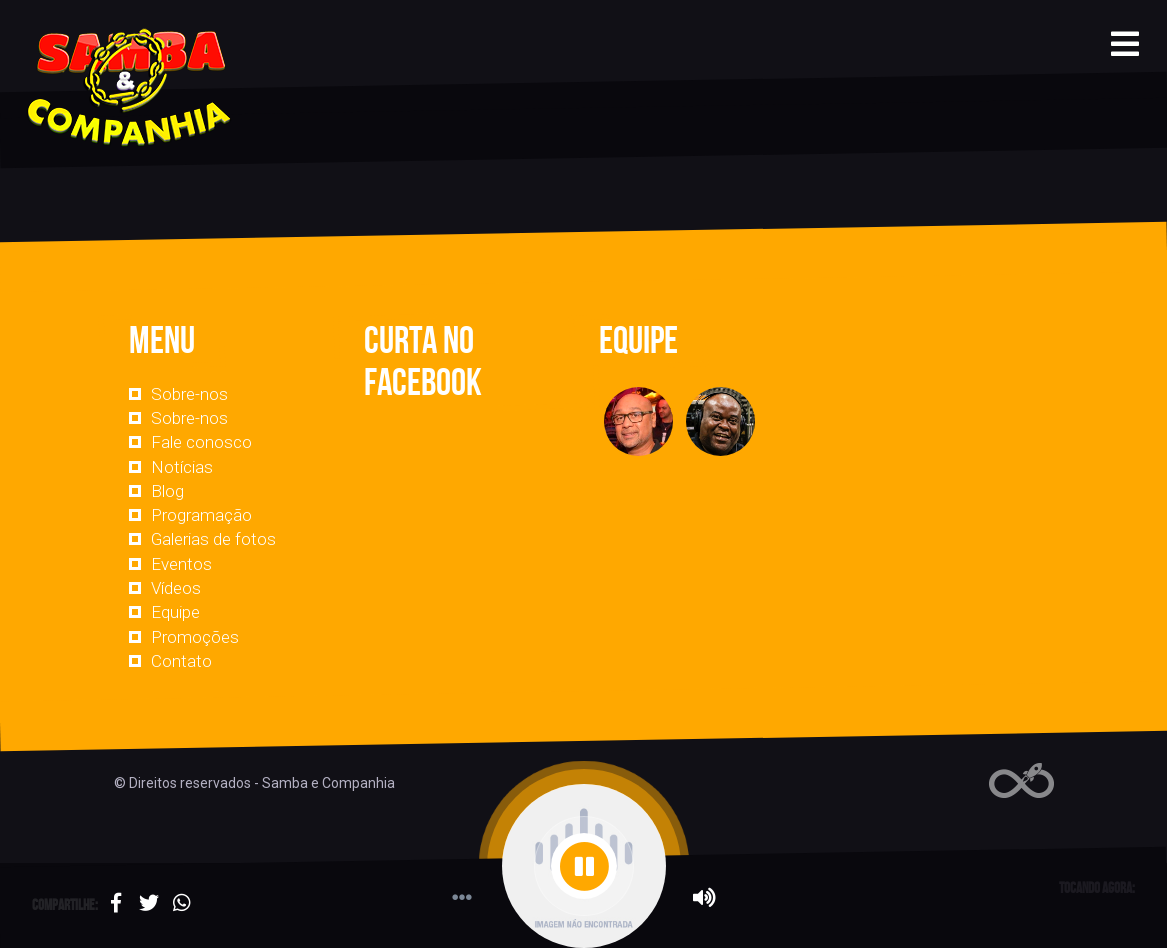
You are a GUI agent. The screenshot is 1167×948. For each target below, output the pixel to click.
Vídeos (176, 588)
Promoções (195, 637)
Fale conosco (201, 442)
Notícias (182, 467)
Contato (181, 661)
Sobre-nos (189, 394)
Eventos (181, 564)
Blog (167, 491)
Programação (201, 515)
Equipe (175, 612)
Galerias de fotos (213, 539)
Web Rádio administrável (1021, 780)
